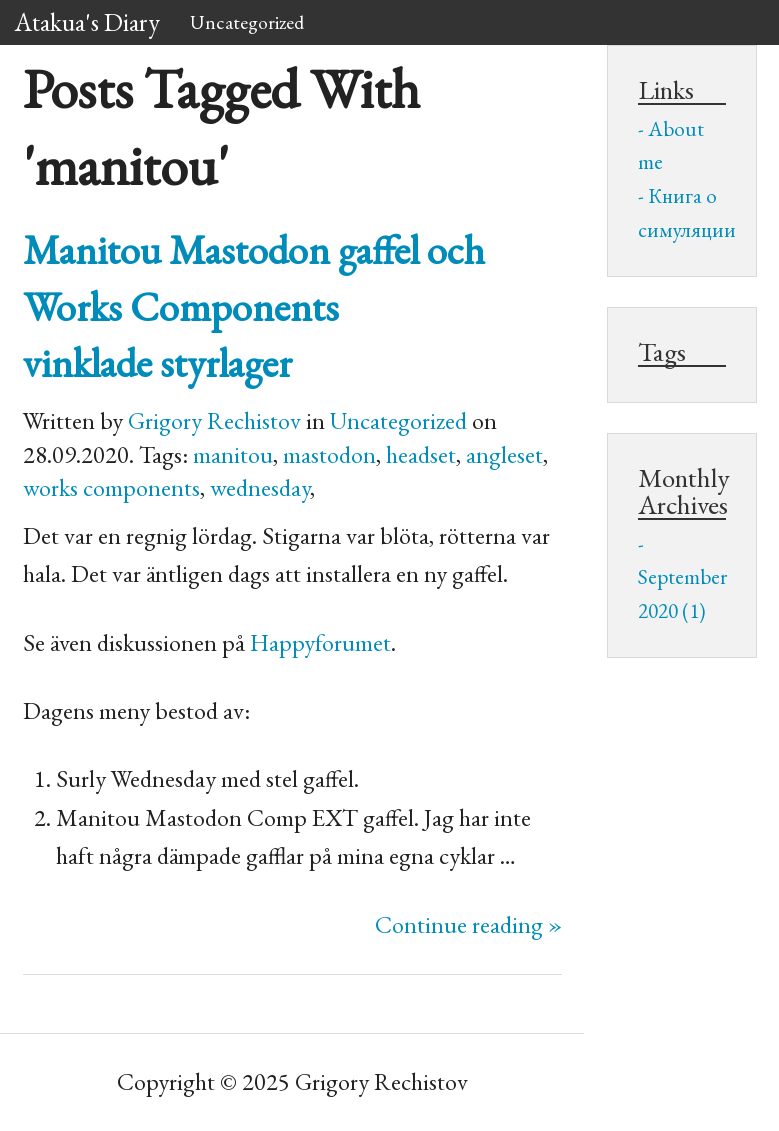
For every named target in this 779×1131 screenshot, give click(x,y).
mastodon (329, 454)
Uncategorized (247, 22)
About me (671, 145)
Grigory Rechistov (214, 420)
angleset (504, 454)
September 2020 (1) (682, 593)
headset (421, 454)
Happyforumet (320, 642)
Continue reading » (468, 924)
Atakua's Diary (87, 22)
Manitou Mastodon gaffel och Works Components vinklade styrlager (254, 306)
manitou (233, 454)
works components (111, 487)
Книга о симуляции (682, 212)
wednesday (260, 487)
